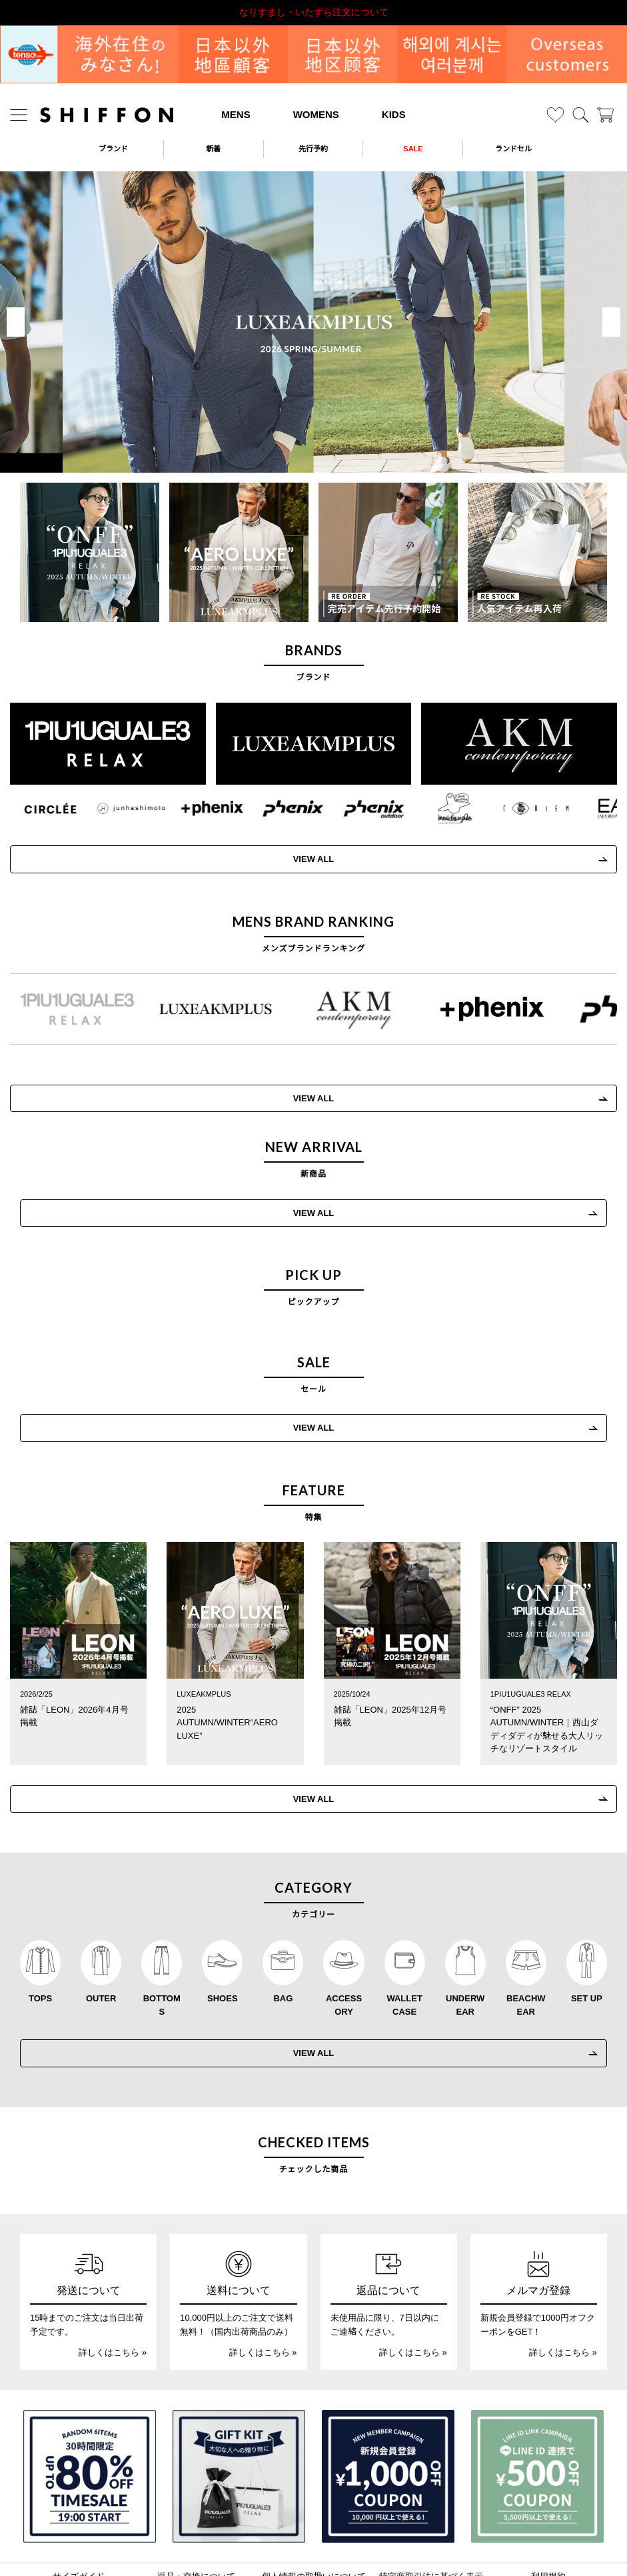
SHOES (222, 1928)
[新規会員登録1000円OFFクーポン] (388, 2405)
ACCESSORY (344, 1935)
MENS (235, 114)
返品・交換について (196, 2506)
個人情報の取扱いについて (314, 2506)
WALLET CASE (404, 1935)
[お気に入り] (555, 115)
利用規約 (548, 2506)
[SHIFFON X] (301, 2540)
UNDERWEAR (465, 1935)
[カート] (605, 115)
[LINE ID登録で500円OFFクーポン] (537, 2405)
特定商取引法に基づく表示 (431, 2506)
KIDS (394, 114)
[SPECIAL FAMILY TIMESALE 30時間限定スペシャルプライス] (89, 2405)
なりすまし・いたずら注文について (313, 12)
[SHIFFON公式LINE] (330, 2540)
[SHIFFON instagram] (273, 2540)
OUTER (101, 1928)
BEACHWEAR (526, 1935)
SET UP (586, 1928)
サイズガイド (79, 2506)
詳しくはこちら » (113, 2282)
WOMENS (316, 114)
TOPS (40, 1928)
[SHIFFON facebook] (356, 2540)
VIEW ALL (313, 1174)
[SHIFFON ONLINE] (106, 115)
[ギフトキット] (239, 2405)
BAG (283, 1928)
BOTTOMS (162, 1935)
